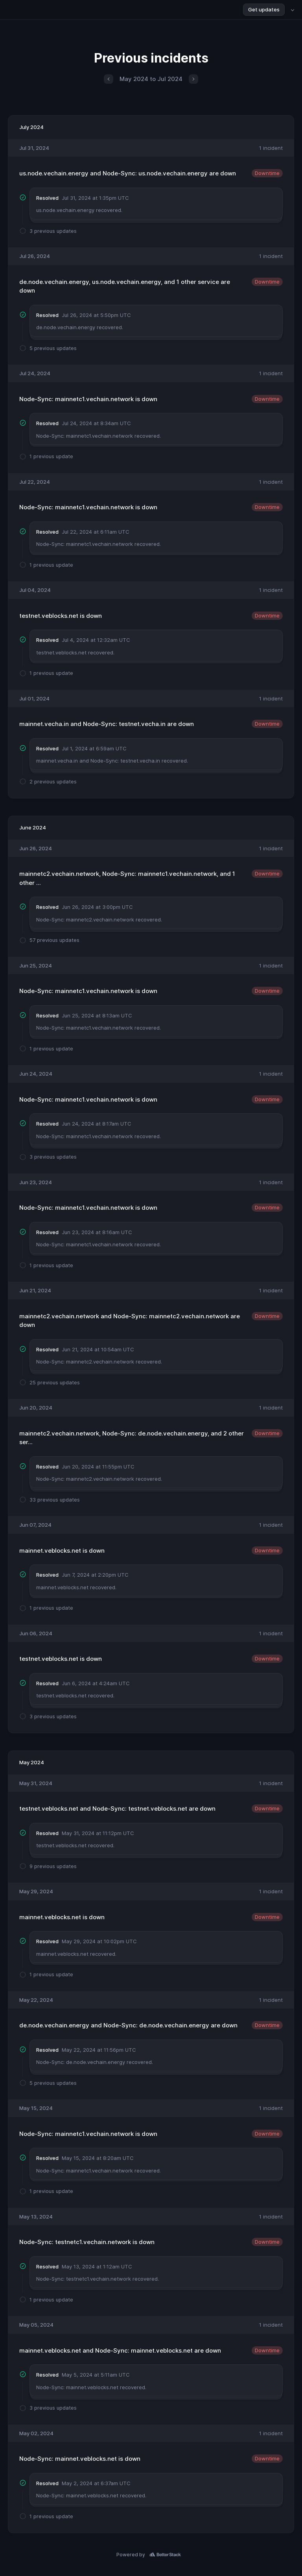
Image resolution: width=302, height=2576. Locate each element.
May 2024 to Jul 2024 (151, 79)
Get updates (264, 9)
